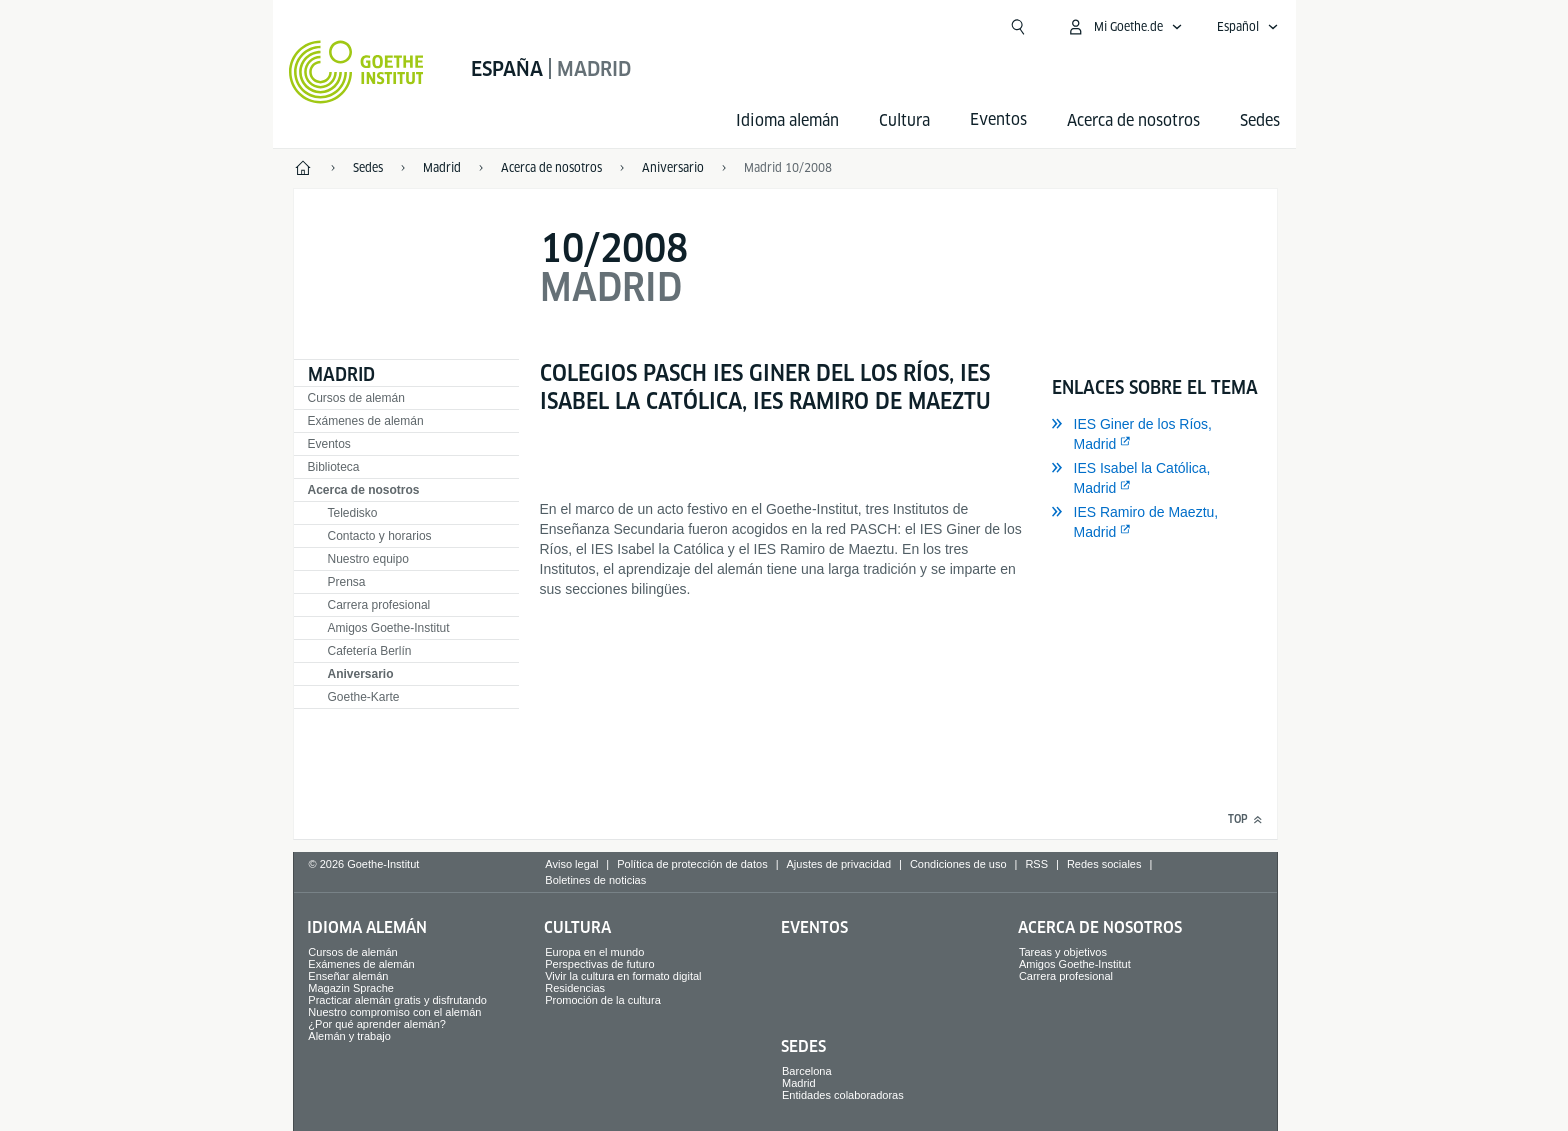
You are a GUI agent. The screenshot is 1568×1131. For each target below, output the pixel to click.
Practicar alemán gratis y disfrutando (397, 1000)
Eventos (329, 444)
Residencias (575, 988)
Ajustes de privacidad (839, 864)
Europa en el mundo (594, 952)
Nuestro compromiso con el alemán (394, 1012)
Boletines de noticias (595, 880)
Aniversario (361, 674)
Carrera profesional (379, 605)
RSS (1036, 864)
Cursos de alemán (356, 398)
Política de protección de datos (692, 864)
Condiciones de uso (958, 864)
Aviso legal (571, 864)
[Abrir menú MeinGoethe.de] (1124, 27)
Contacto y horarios (380, 536)
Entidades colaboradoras (843, 1095)
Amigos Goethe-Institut (389, 628)
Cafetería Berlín (370, 651)
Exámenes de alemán (366, 421)
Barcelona (807, 1071)
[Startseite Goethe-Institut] (356, 72)
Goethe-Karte (364, 697)
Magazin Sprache (351, 988)
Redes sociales (1104, 864)
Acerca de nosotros (1133, 120)
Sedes (1260, 120)
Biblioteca (334, 467)
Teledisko (353, 513)
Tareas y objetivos (1063, 952)
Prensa (347, 582)
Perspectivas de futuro (599, 964)
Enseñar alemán (348, 976)
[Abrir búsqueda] (1018, 27)
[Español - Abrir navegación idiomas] (1248, 27)
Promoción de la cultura (603, 1000)
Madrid (341, 374)
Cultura (904, 120)
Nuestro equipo (368, 559)
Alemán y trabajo (349, 1036)
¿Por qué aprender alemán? (377, 1024)
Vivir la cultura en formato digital (623, 976)
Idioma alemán (787, 120)
